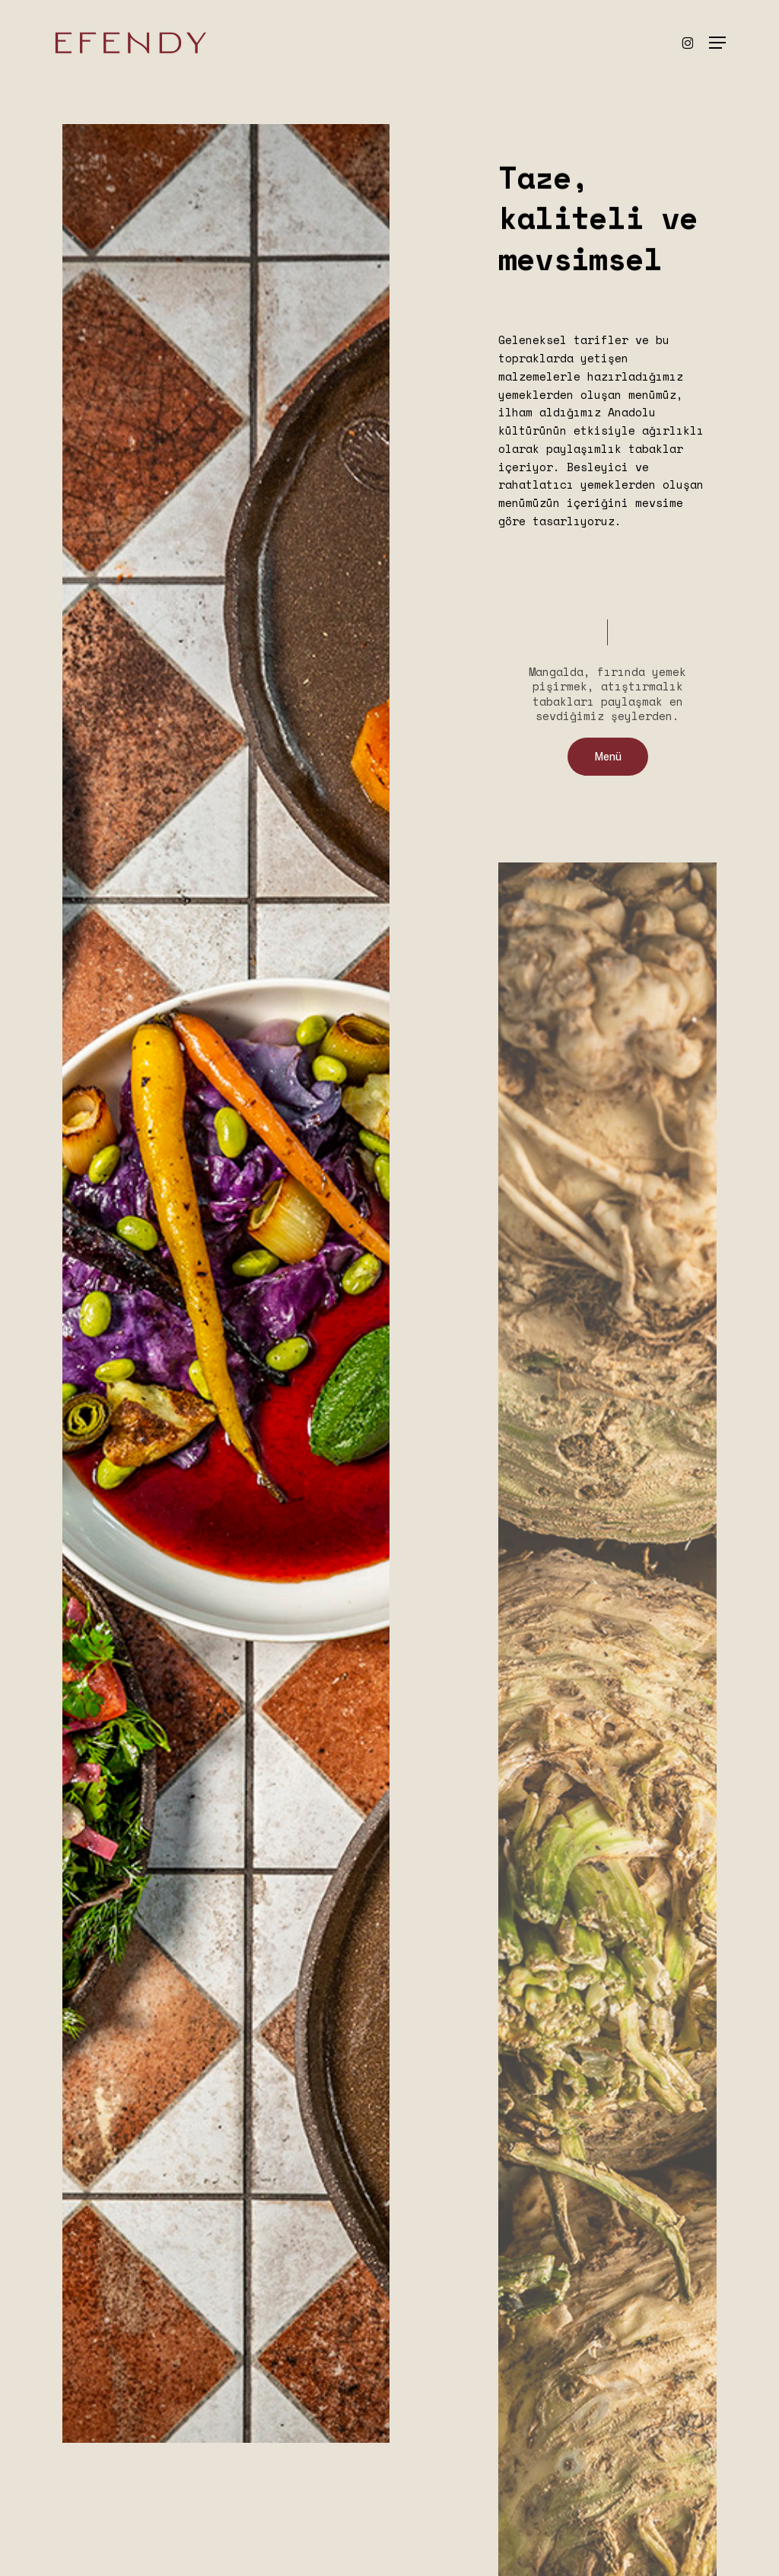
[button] (717, 42)
